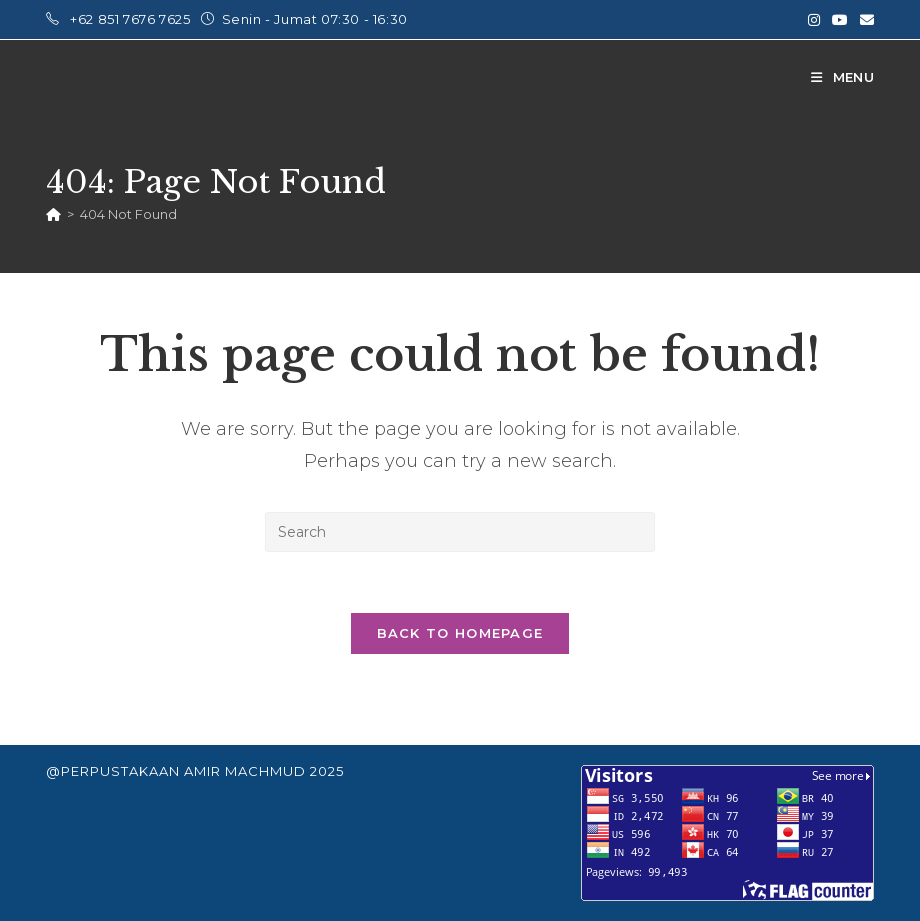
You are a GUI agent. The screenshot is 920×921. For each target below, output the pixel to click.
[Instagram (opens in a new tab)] (814, 20)
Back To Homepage (460, 633)
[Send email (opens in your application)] (864, 20)
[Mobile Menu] (842, 77)
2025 (327, 771)
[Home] (53, 214)
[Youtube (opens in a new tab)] (840, 20)
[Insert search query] (460, 532)
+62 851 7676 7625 (132, 19)
